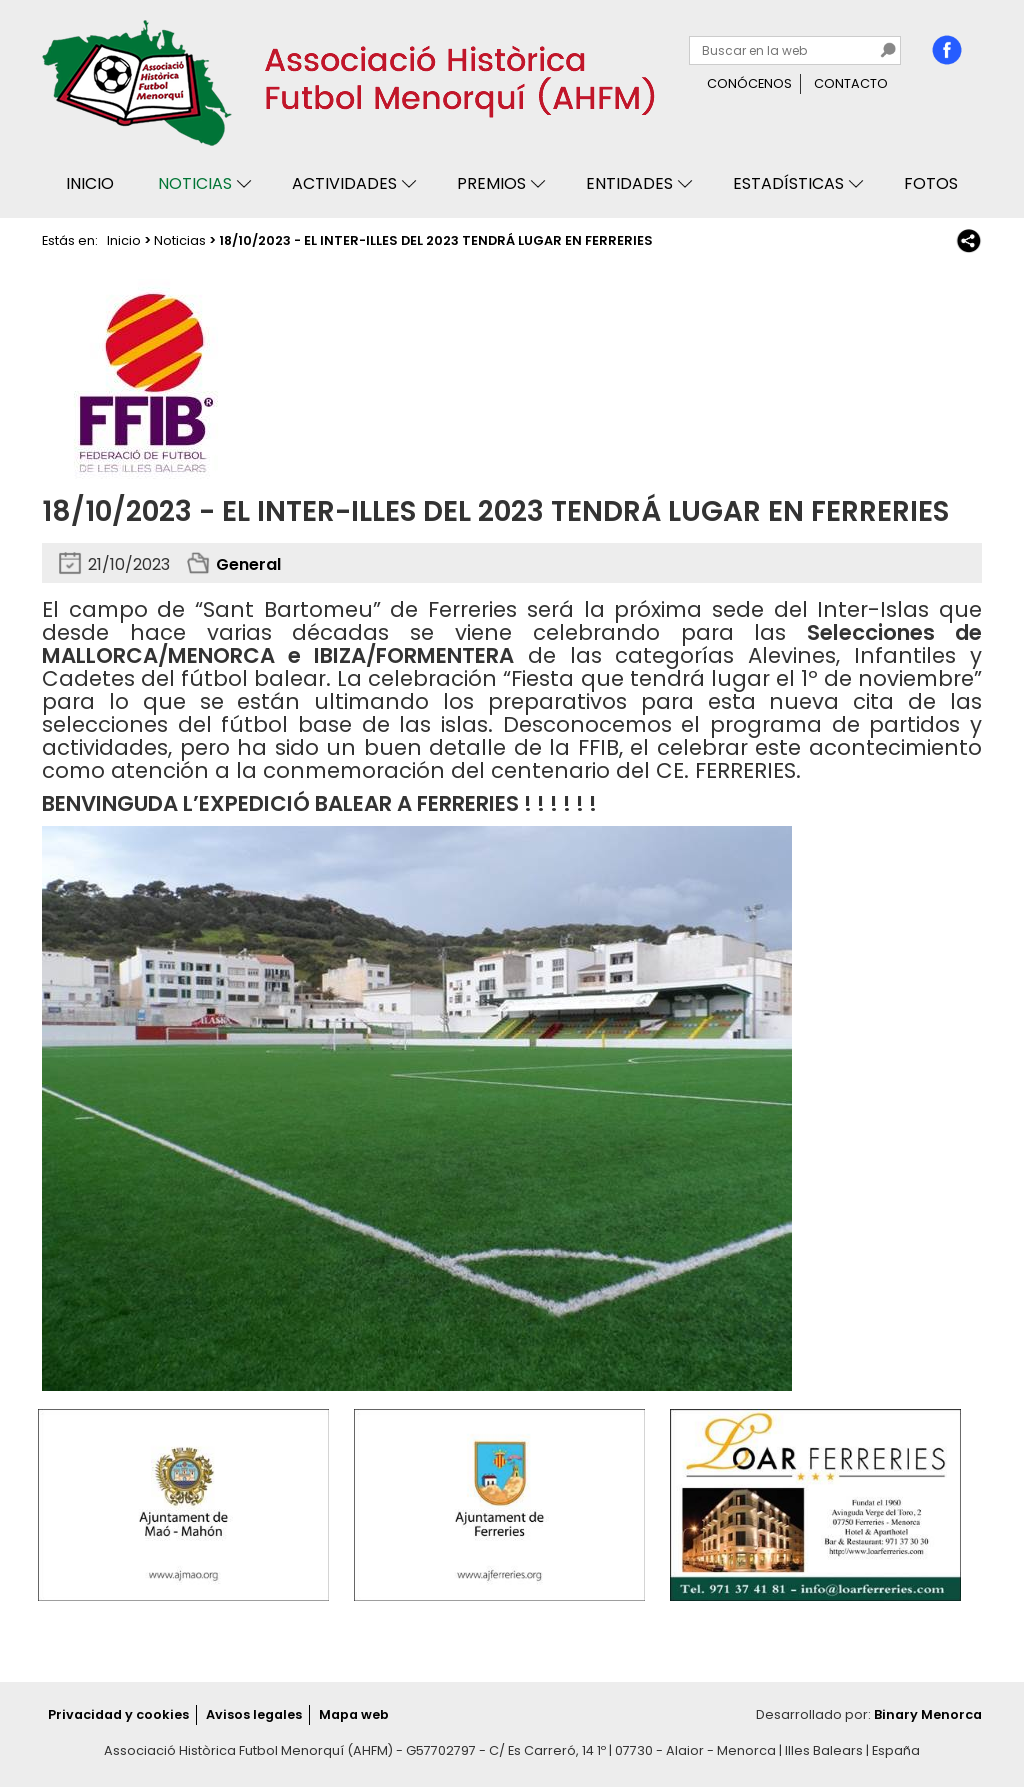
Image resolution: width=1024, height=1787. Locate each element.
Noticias (195, 183)
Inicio (90, 183)
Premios (491, 183)
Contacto (851, 83)
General (248, 564)
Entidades (629, 183)
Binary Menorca (928, 1714)
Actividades (344, 183)
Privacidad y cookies (118, 1714)
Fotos (931, 183)
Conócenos (749, 83)
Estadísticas (788, 183)
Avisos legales (254, 1714)
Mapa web (354, 1714)
